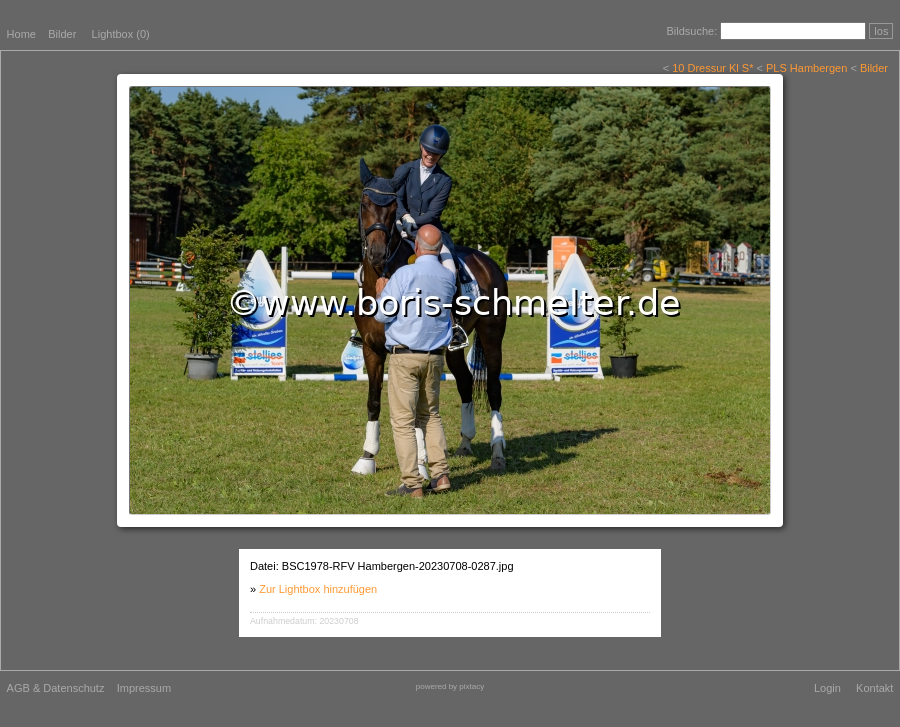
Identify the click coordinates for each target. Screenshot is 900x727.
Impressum (144, 688)
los (881, 31)
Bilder (62, 34)
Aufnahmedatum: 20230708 (304, 621)
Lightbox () (121, 34)
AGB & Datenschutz (56, 688)
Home (21, 34)
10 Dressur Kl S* (712, 68)
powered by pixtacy (450, 686)
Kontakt (874, 688)
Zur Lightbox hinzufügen (318, 589)
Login (827, 688)
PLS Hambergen (806, 68)
